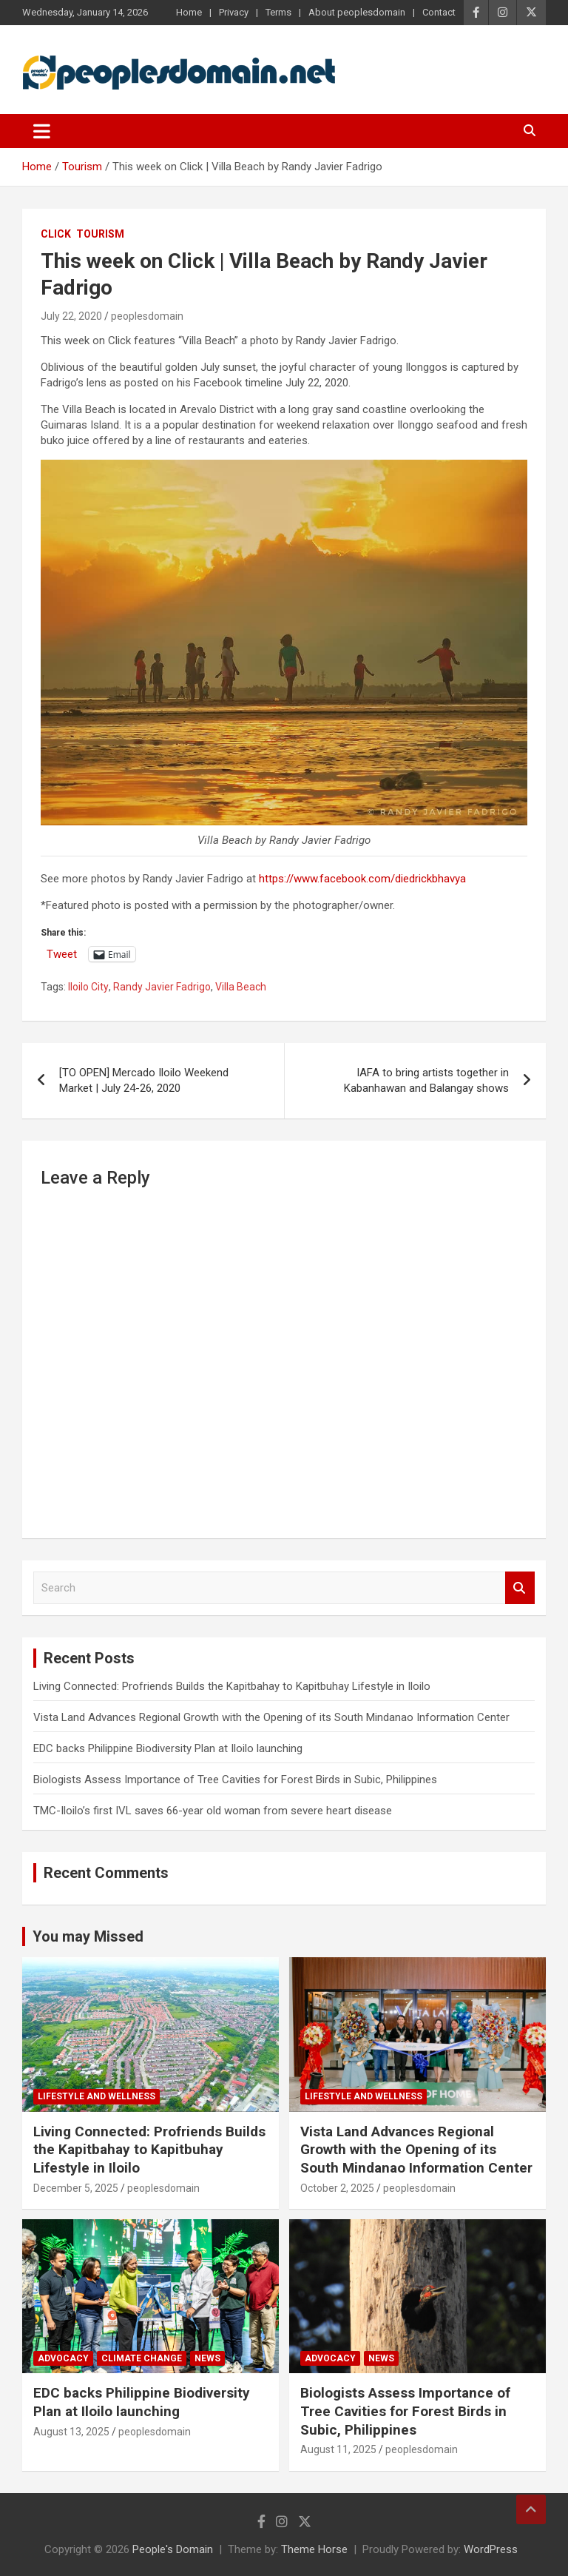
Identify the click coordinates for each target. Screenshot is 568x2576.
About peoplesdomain (356, 12)
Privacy (233, 12)
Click (56, 234)
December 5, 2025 (75, 2188)
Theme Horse (314, 2549)
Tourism (100, 234)
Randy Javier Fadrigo (162, 987)
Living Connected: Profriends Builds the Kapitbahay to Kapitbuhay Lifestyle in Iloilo (231, 1686)
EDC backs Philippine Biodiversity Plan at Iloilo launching (167, 1748)
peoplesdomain (147, 316)
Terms (278, 12)
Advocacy (63, 2358)
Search (520, 1588)
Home (189, 12)
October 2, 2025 (337, 2188)
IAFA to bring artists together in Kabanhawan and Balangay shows (426, 1080)
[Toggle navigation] (41, 131)
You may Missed (88, 1936)
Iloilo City (88, 987)
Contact (439, 12)
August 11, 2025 (338, 2449)
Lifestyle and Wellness (96, 2096)
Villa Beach (240, 987)
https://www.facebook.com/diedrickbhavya (362, 878)
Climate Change (141, 2358)
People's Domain (172, 2549)
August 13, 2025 (71, 2432)
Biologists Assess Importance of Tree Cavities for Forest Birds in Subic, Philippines (235, 1779)
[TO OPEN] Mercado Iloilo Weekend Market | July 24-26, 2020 (144, 1080)
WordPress (491, 2549)
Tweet (62, 953)
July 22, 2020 (71, 316)
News (207, 2358)
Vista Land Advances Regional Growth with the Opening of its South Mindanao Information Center (271, 1717)
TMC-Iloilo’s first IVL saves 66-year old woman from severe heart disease (212, 1810)
